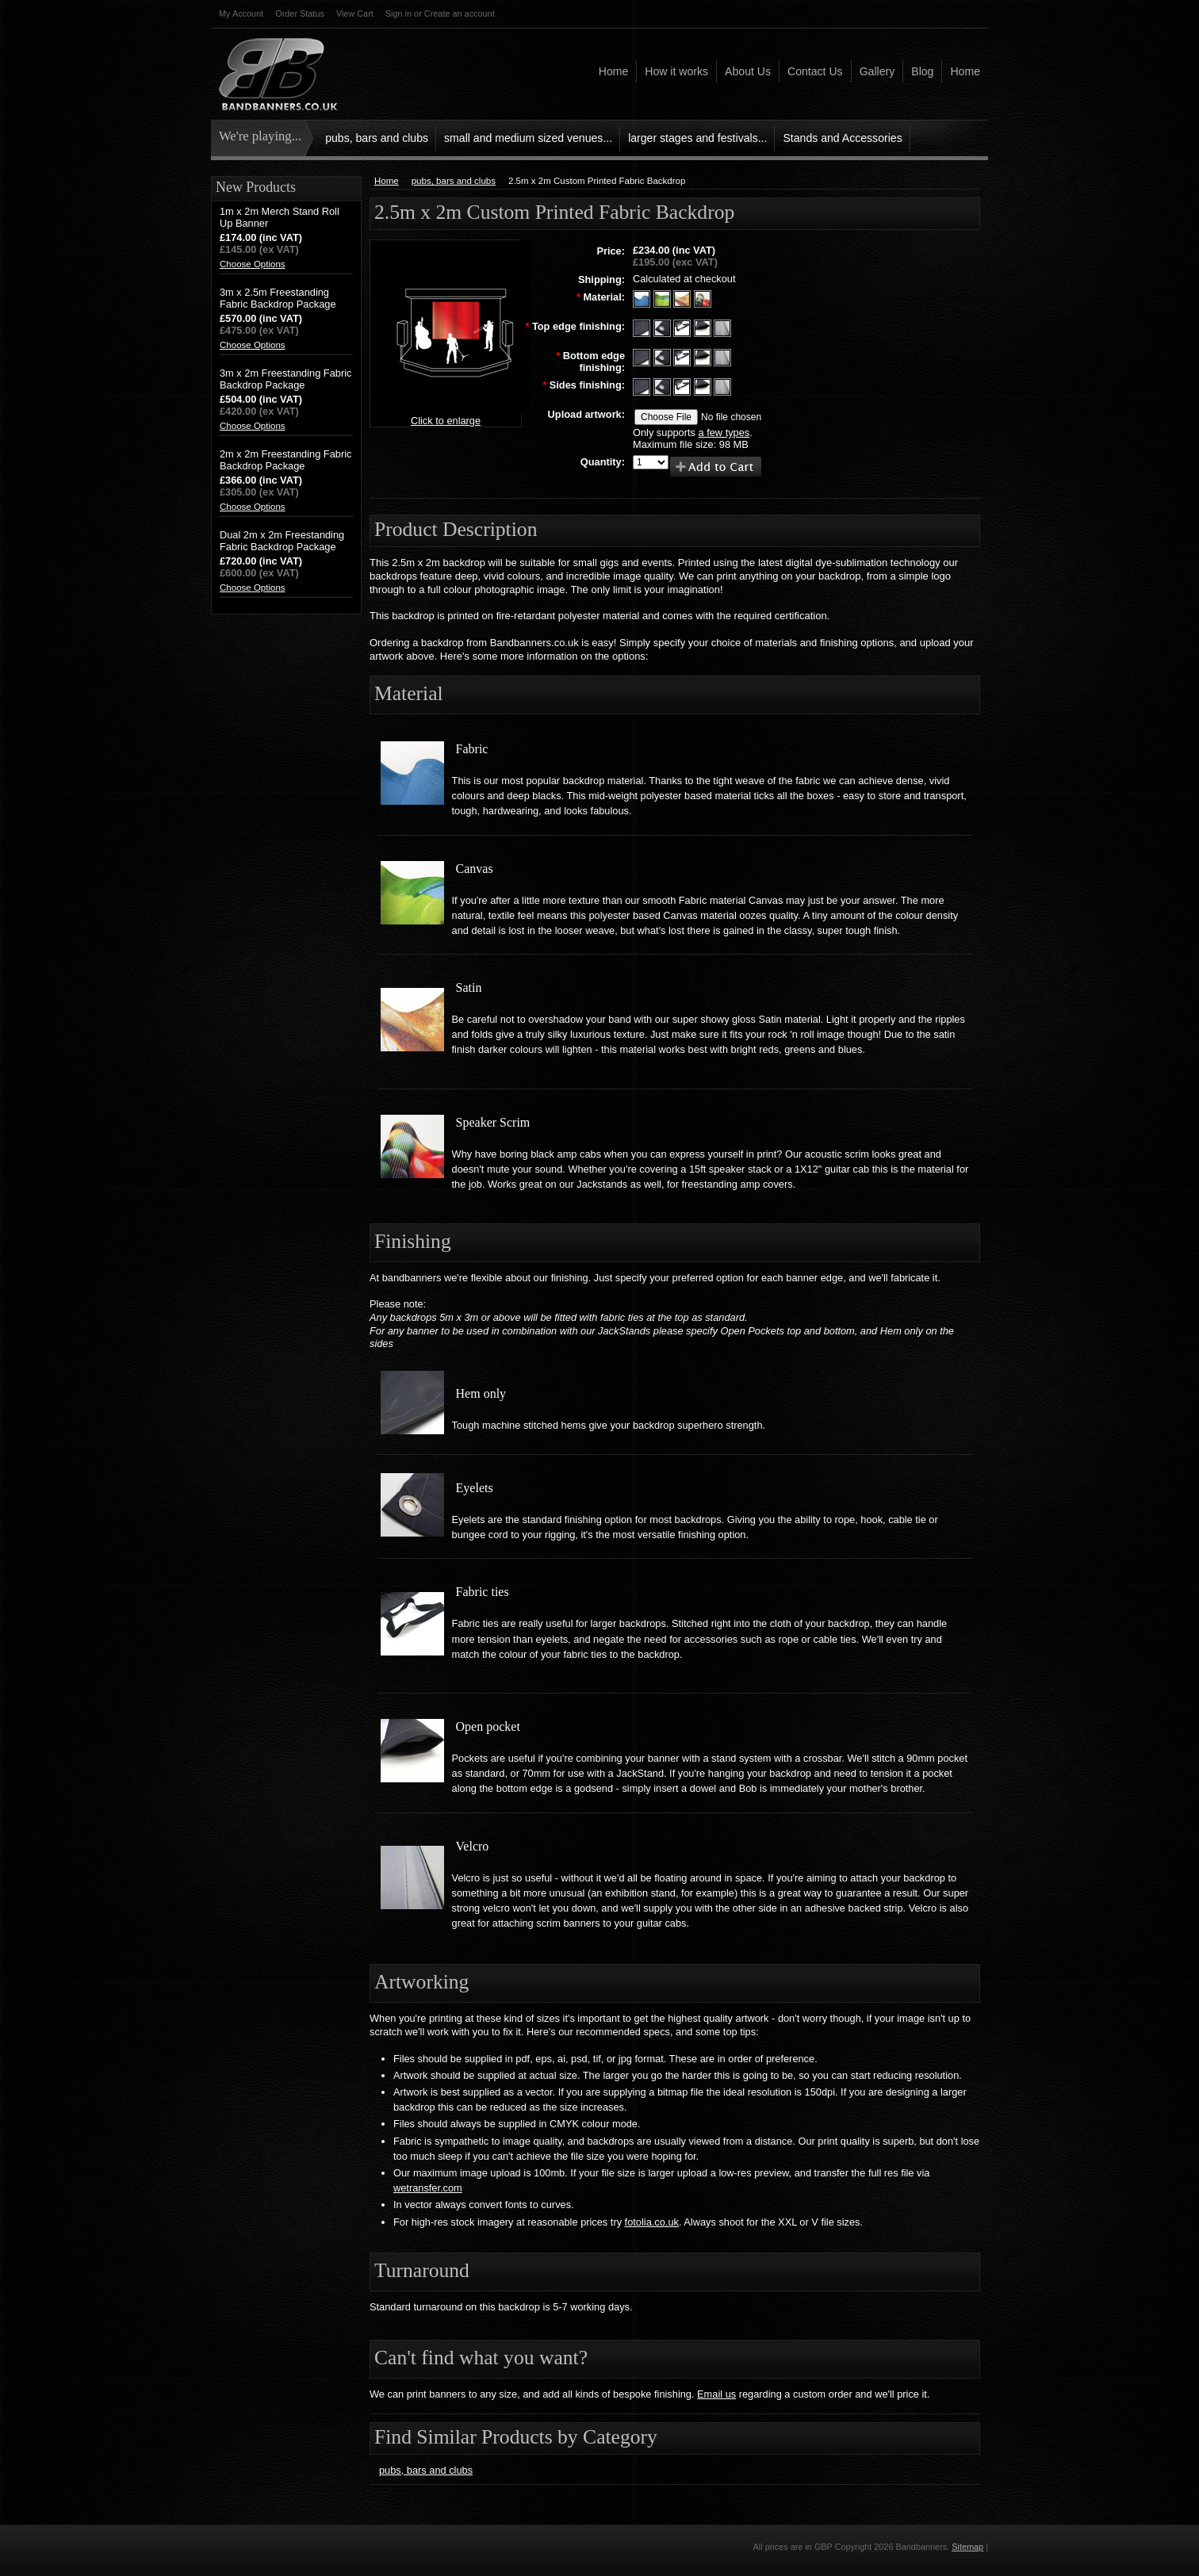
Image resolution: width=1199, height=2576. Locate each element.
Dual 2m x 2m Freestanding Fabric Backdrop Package (282, 541)
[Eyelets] (663, 327)
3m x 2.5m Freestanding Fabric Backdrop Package (278, 298)
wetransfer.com (427, 2188)
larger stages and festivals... (697, 138)
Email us (716, 2394)
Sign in (398, 13)
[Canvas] (663, 298)
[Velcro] (722, 327)
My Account (241, 13)
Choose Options (252, 264)
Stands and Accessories (842, 138)
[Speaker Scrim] (702, 298)
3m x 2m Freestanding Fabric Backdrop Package (285, 379)
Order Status (299, 13)
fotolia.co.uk (652, 2222)
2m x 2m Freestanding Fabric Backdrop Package (285, 460)
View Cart (354, 13)
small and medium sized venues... (528, 138)
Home (386, 181)
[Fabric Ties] (683, 327)
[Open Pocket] (704, 356)
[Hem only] (643, 327)
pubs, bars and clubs (376, 138)
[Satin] (683, 298)
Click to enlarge (446, 421)
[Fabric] (643, 298)
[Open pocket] (704, 327)
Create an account (459, 13)
